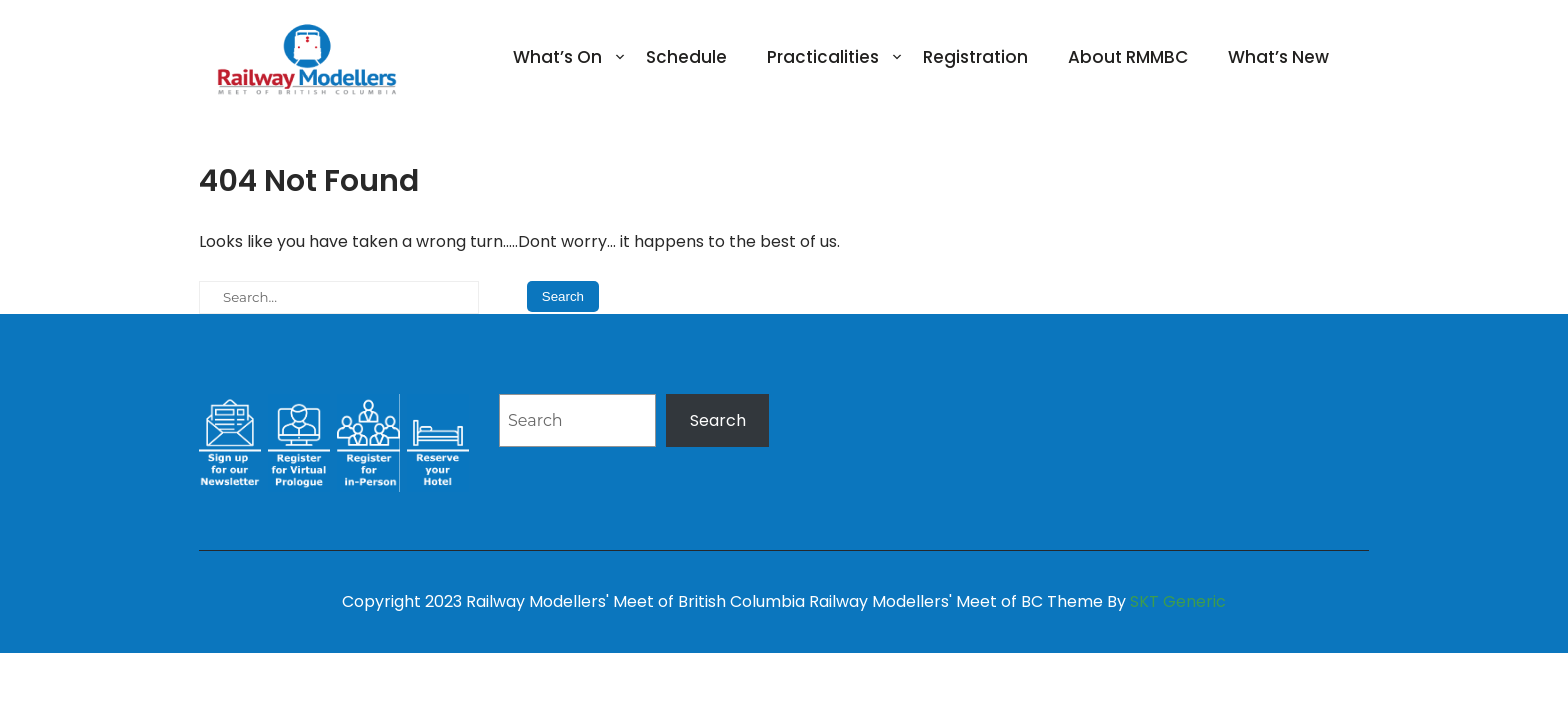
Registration (975, 57)
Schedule (686, 57)
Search (718, 420)
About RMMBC (1128, 57)
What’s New (1278, 57)
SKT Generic (1178, 601)
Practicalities (823, 57)
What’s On (557, 57)
